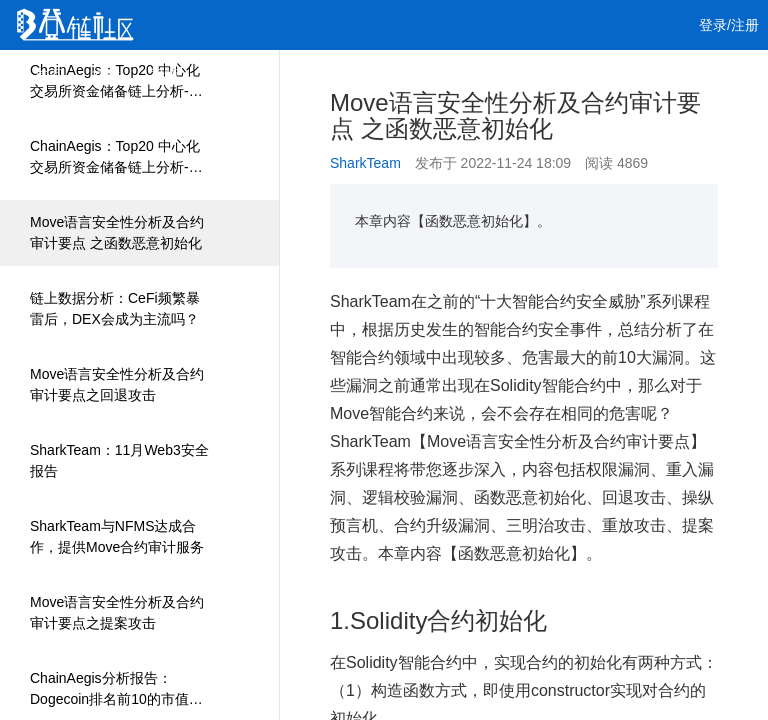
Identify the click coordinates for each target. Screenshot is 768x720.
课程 (222, 75)
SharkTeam (365, 163)
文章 (106, 75)
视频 (164, 75)
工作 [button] (359, 75)
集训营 (287, 75)
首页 (48, 75)
